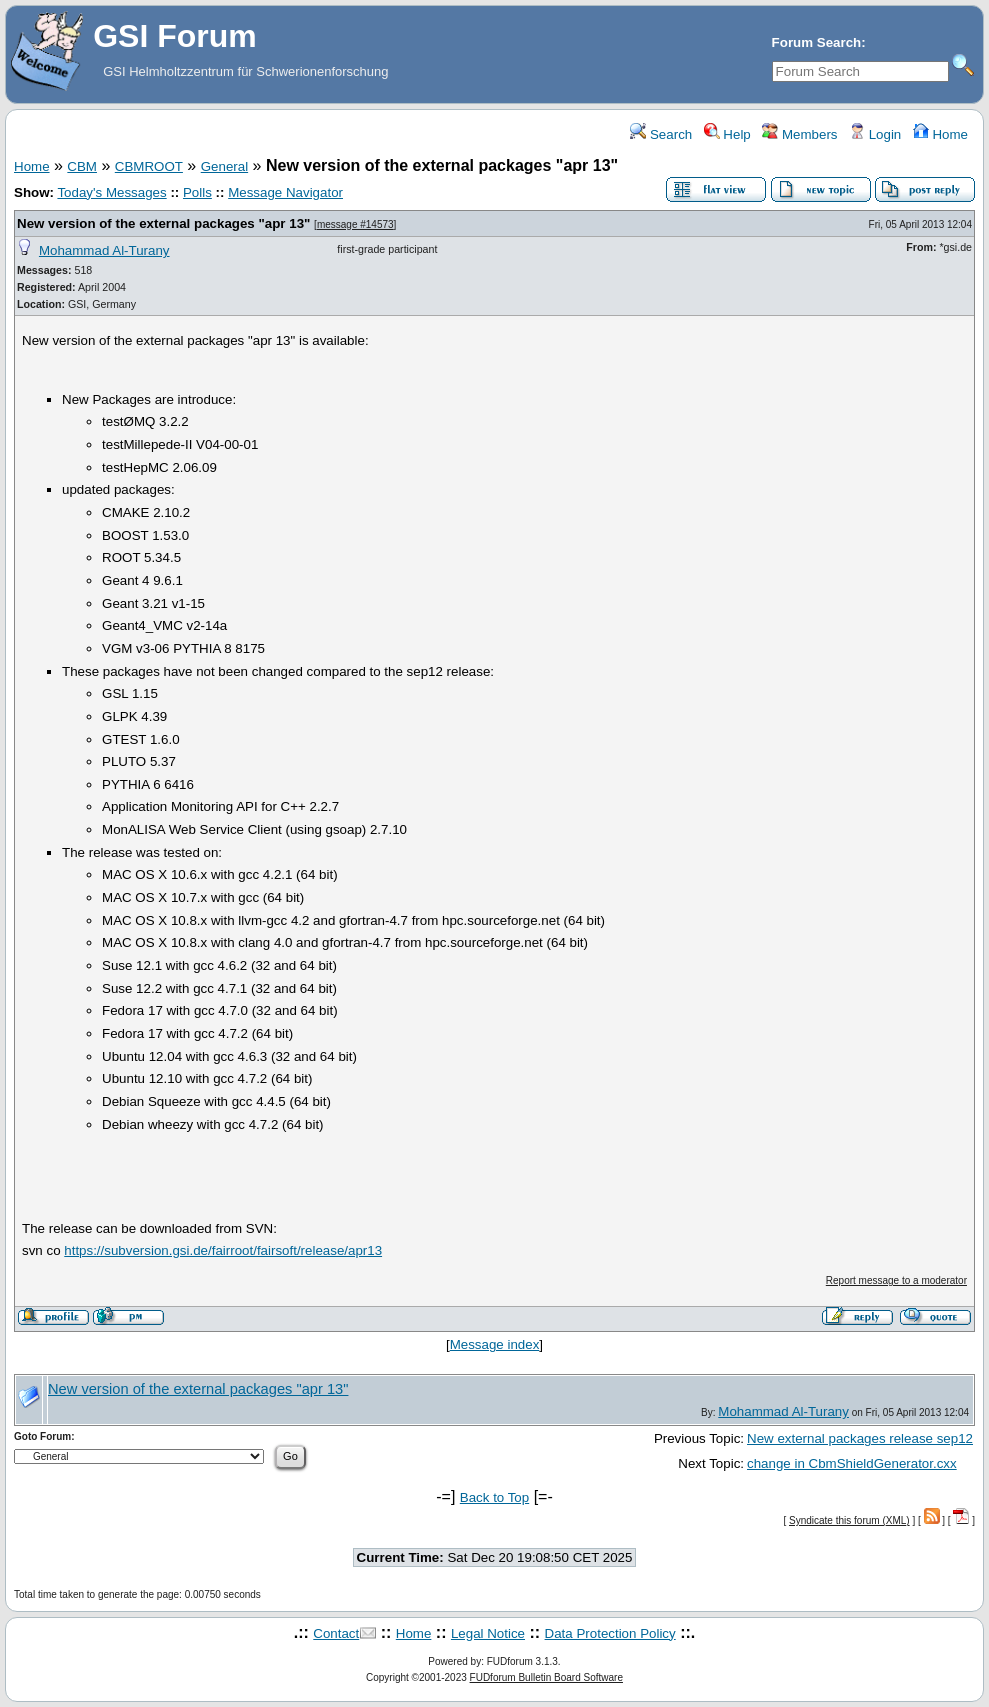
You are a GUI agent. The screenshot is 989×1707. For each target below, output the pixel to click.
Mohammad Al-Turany (104, 250)
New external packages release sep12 (860, 1438)
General (224, 166)
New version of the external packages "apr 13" (163, 223)
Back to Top (494, 1497)
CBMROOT (149, 166)
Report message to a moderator (896, 1280)
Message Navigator (285, 192)
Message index (495, 1344)
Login (875, 134)
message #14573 (355, 224)
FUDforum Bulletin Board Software (546, 1677)
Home (940, 134)
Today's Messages (111, 192)
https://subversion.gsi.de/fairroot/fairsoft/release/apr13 (223, 1250)
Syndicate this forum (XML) (849, 1520)
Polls (197, 192)
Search (661, 134)
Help (727, 134)
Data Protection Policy (610, 1633)
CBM (82, 166)
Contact (336, 1633)
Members (799, 134)
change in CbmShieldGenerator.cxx (852, 1463)
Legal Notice (488, 1633)
